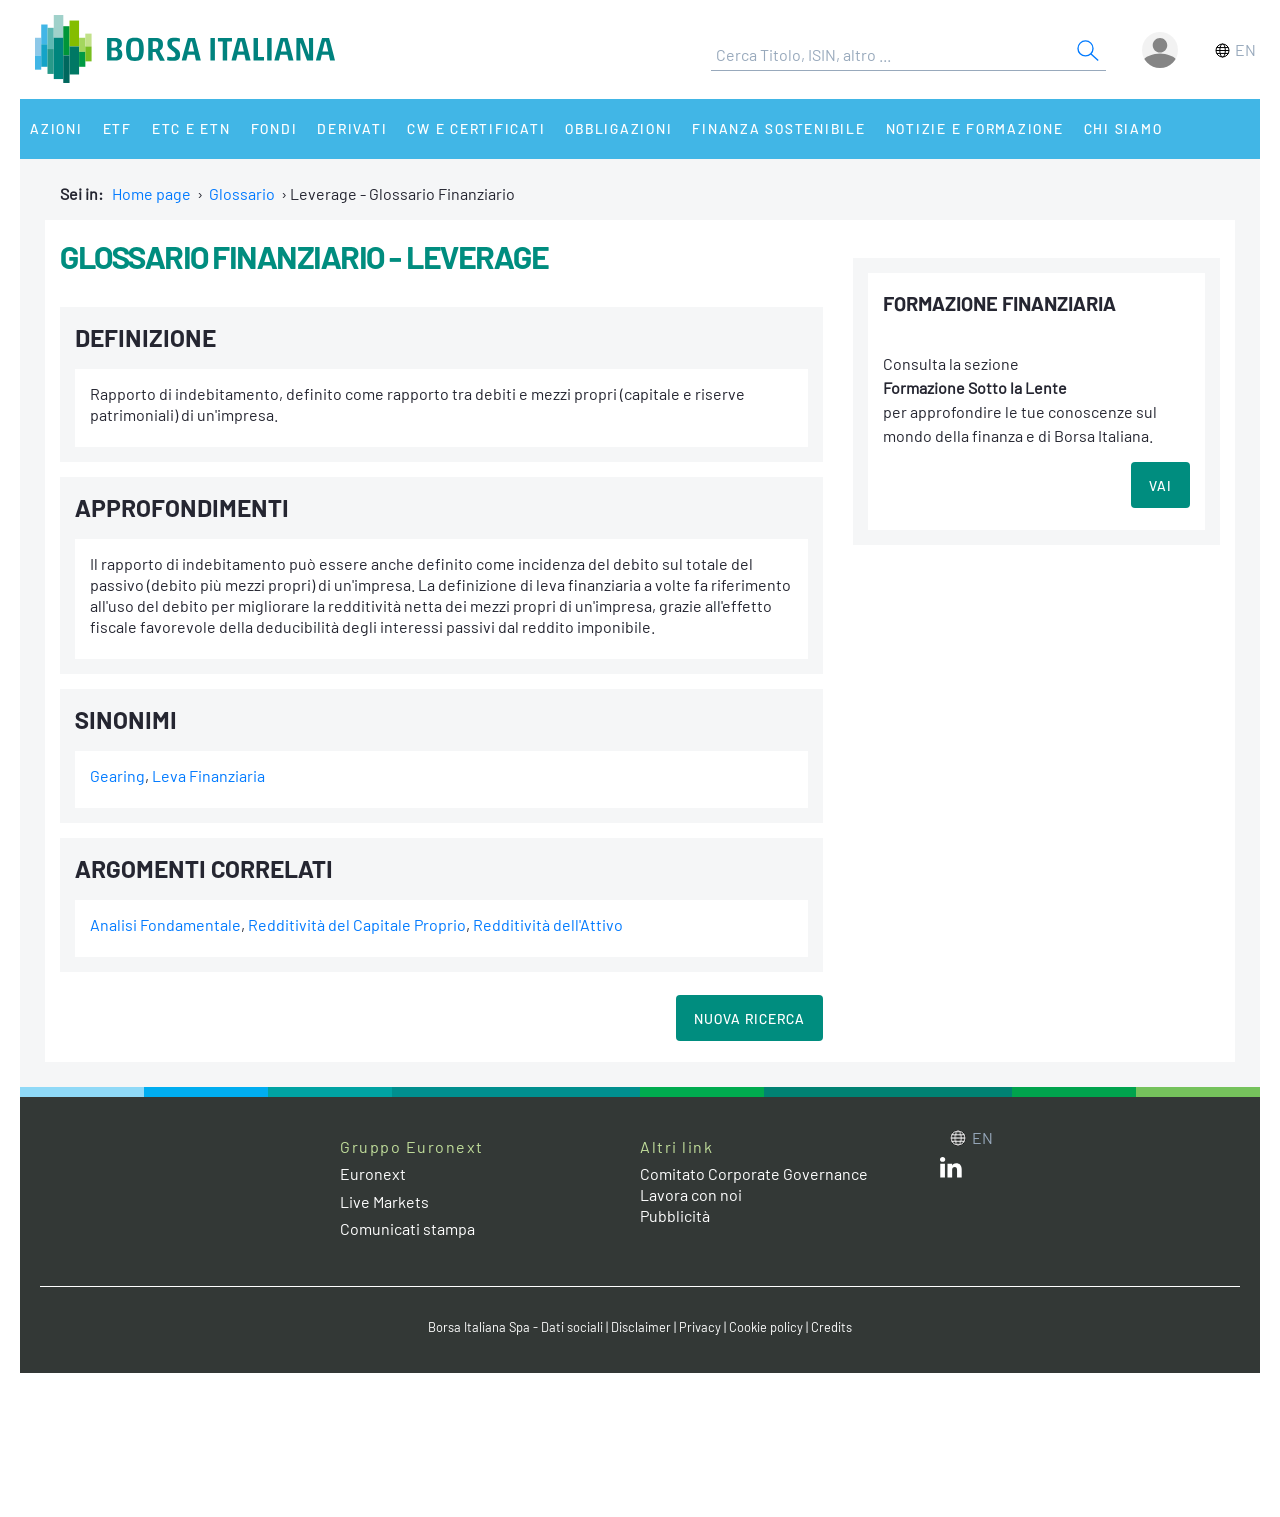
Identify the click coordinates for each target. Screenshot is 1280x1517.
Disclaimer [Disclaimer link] (641, 1327)
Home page (151, 193)
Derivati (352, 128)
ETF (117, 128)
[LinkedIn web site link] (951, 1171)
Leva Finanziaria (208, 775)
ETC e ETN (191, 128)
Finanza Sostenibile (778, 128)
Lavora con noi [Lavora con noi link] (691, 1194)
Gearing (117, 775)
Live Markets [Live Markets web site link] (384, 1201)
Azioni (56, 128)
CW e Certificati (476, 128)
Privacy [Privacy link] (700, 1327)
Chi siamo (1123, 128)
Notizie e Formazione (975, 128)
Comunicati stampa (407, 1228)
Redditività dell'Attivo (548, 924)
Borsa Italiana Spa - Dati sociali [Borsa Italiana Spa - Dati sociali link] (515, 1327)
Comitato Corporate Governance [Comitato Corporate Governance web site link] (754, 1173)
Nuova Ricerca (749, 1018)
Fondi (274, 128)
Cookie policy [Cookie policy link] (766, 1327)
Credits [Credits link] (831, 1327)
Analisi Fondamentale (165, 924)
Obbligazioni (618, 128)
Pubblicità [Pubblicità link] (675, 1215)
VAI (1160, 485)
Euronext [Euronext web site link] (373, 1173)
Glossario (242, 193)
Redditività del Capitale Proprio (357, 924)
